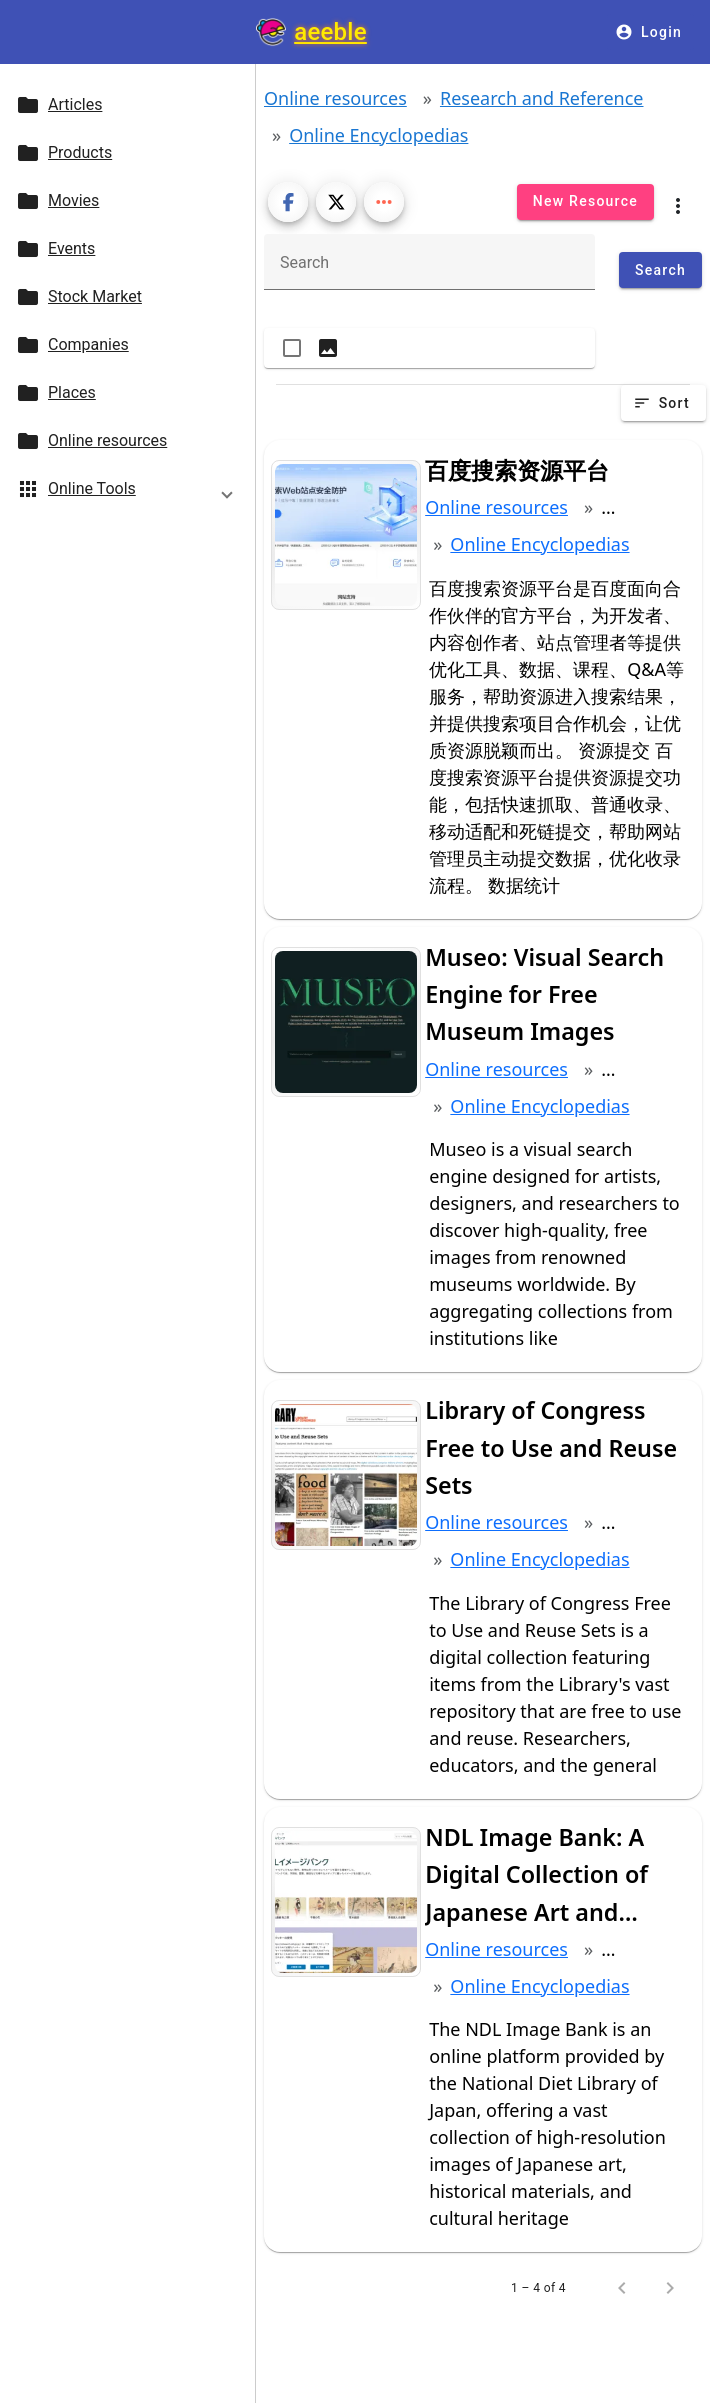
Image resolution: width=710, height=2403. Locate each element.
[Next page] (670, 2288)
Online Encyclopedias (378, 135)
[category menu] (678, 202)
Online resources (335, 98)
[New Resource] (585, 202)
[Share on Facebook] (288, 202)
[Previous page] (622, 2288)
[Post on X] (336, 202)
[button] (127, 492)
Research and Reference (542, 98)
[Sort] (663, 403)
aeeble (330, 32)
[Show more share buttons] (384, 202)
